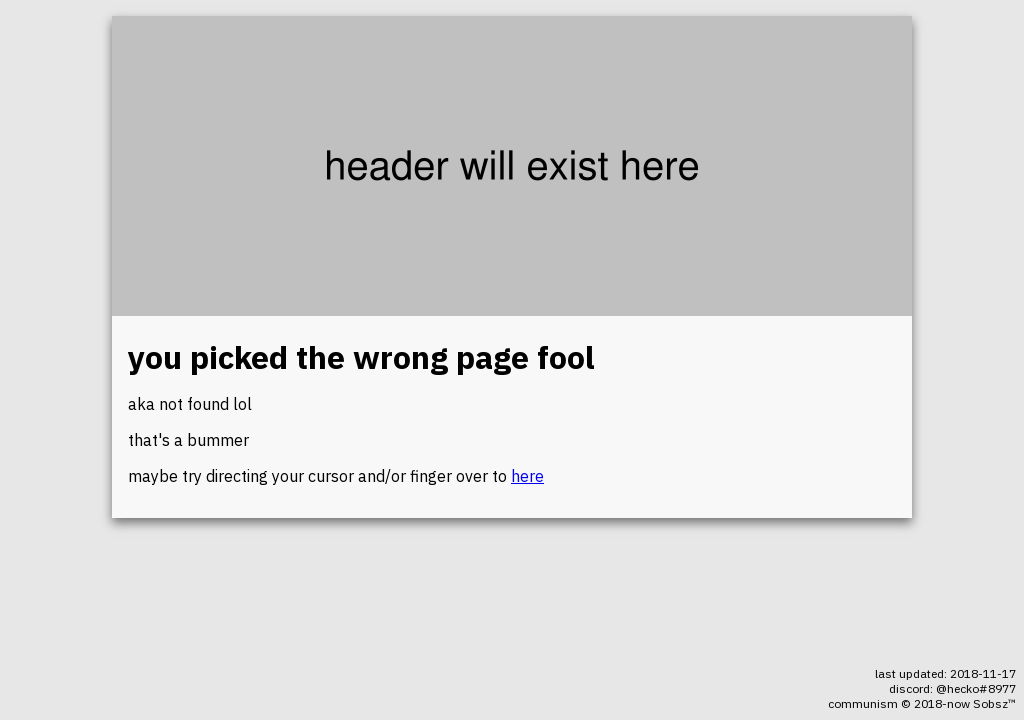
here (527, 476)
